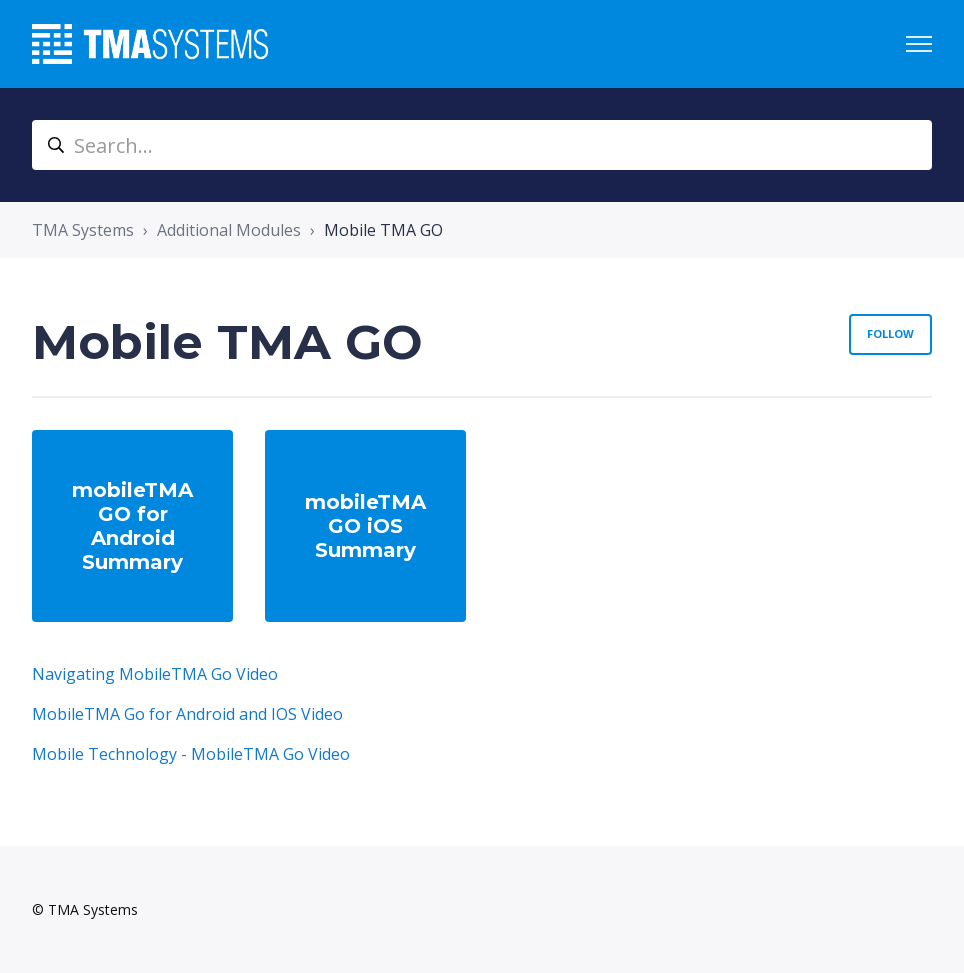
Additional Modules (229, 230)
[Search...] (482, 145)
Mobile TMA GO (383, 230)
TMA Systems (83, 230)
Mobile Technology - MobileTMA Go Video (191, 754)
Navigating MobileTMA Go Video (155, 674)
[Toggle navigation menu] (919, 44)
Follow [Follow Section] (890, 333)
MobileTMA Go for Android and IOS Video (187, 714)
